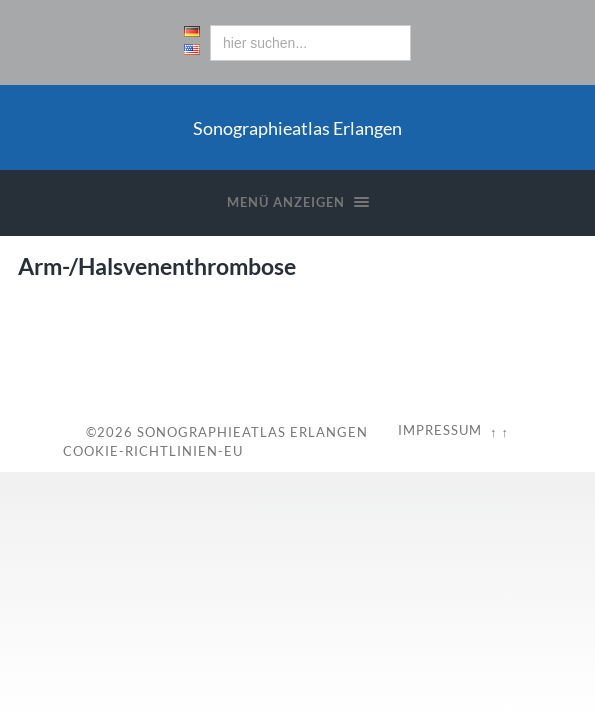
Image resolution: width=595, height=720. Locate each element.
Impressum (440, 430)
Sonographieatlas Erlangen (252, 432)
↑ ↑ (499, 432)
